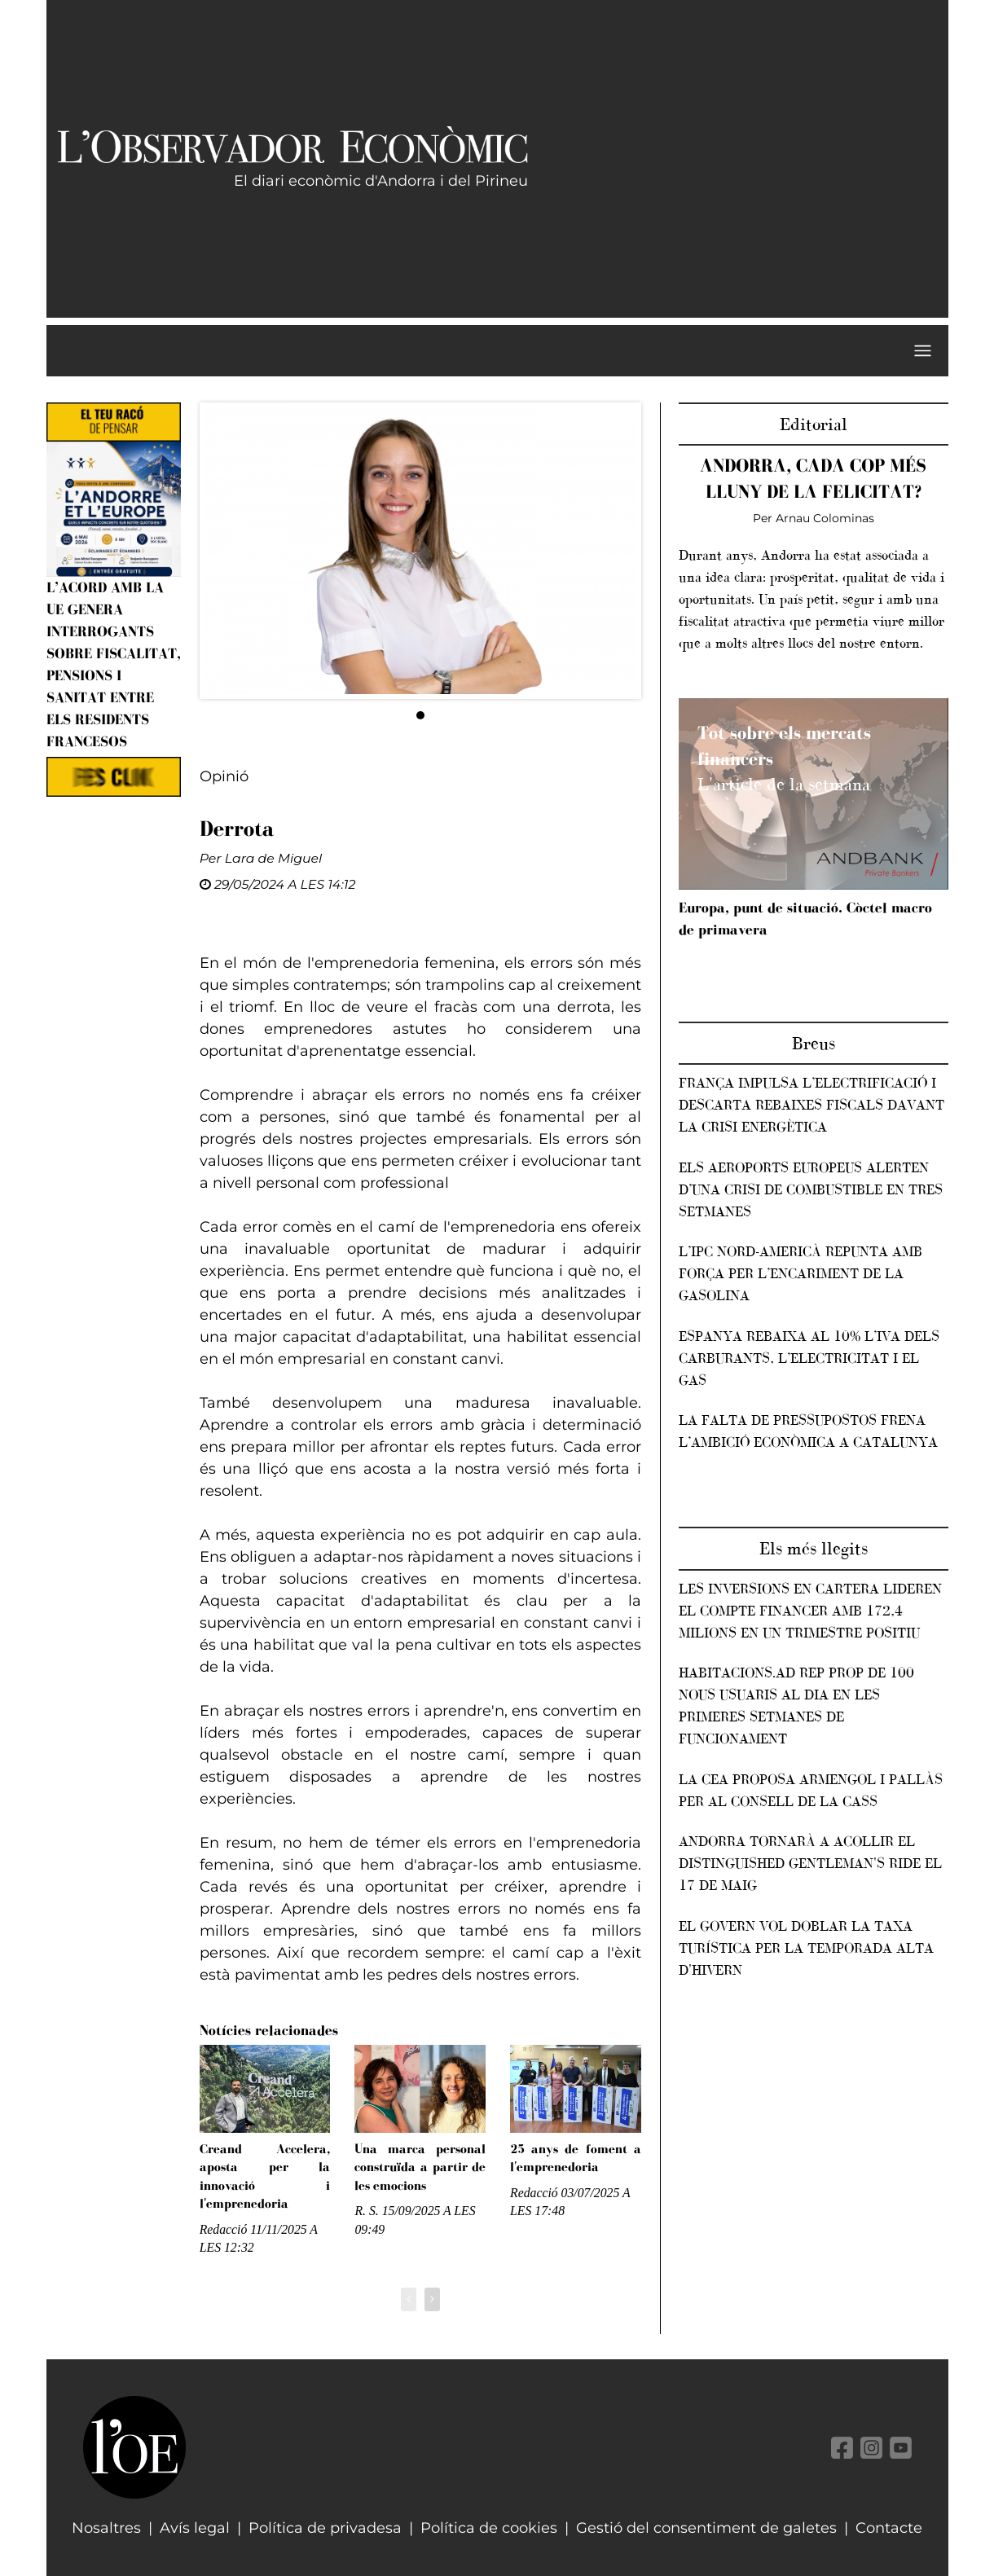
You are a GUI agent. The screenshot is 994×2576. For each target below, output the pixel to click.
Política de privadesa (325, 2528)
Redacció (224, 2229)
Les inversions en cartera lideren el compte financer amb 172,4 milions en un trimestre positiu (810, 1610)
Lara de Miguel (273, 858)
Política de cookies (488, 2528)
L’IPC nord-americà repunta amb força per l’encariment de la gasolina (800, 1273)
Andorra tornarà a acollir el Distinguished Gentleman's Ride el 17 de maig (810, 1863)
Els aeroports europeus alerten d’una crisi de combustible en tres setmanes (811, 1189)
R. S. (366, 2211)
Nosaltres (106, 2528)
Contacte (888, 2528)
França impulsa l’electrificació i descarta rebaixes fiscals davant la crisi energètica (811, 1105)
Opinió (224, 776)
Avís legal (195, 2528)
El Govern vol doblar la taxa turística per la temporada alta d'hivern (806, 1948)
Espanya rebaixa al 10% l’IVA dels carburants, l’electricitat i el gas (809, 1358)
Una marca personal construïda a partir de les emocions (420, 2167)
